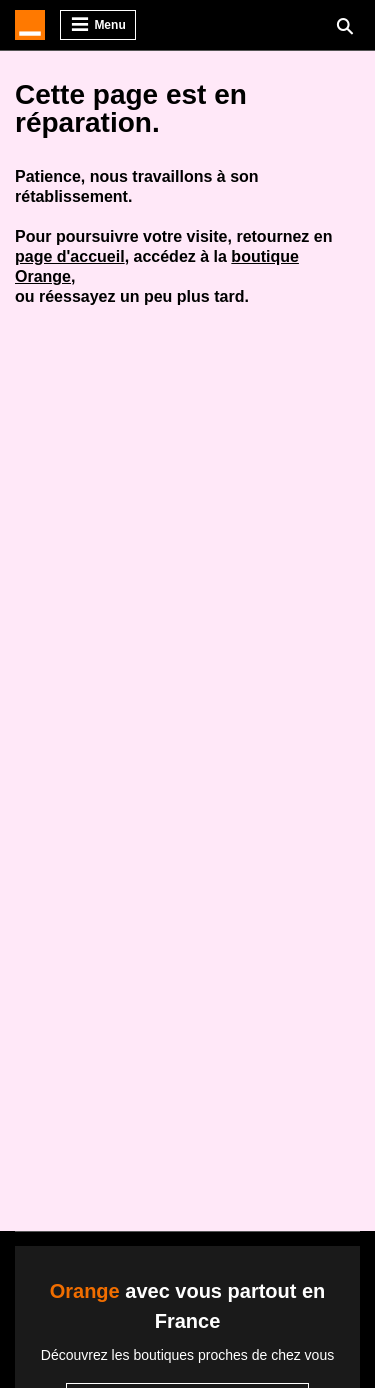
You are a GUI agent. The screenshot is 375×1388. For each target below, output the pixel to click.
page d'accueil (70, 256)
